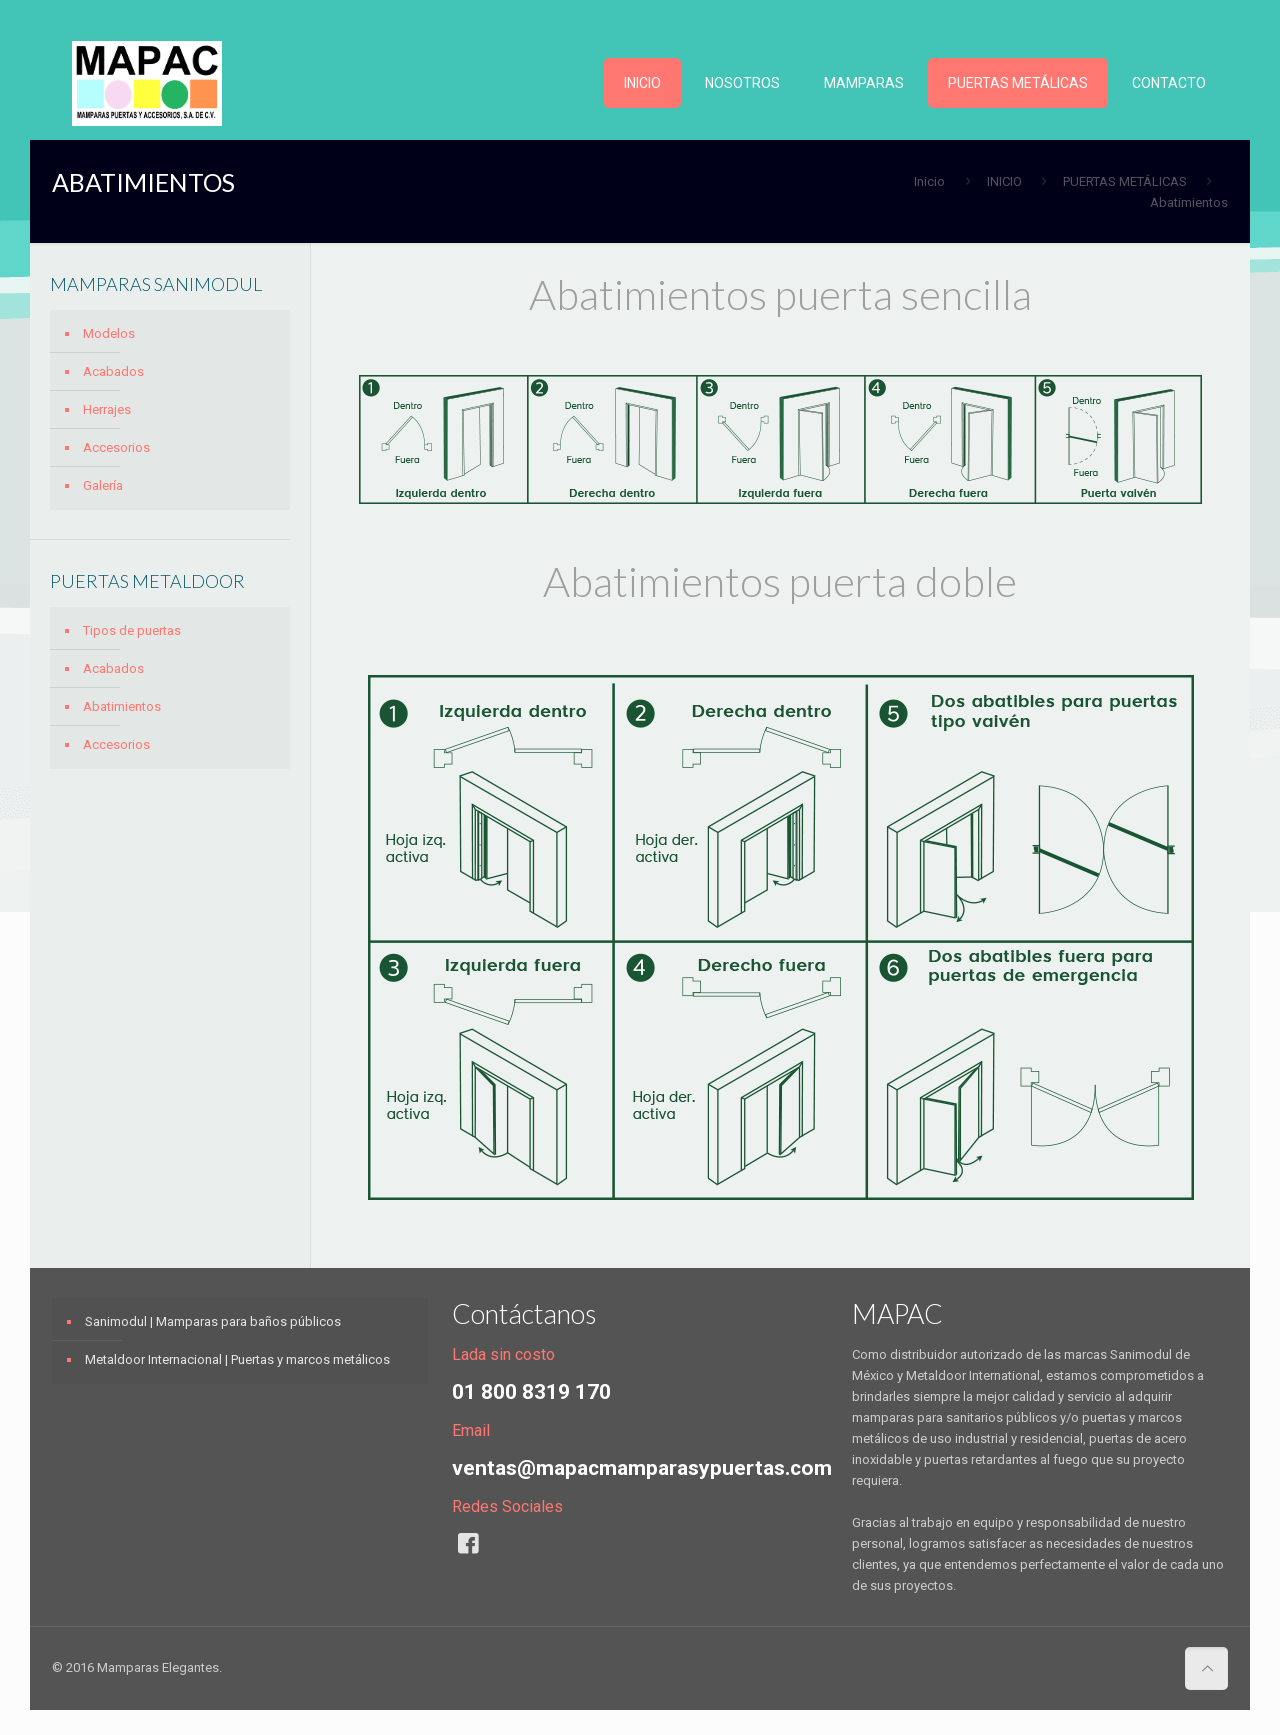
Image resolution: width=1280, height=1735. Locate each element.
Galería (103, 485)
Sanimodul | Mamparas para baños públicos (213, 1321)
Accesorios (116, 447)
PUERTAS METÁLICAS (1125, 181)
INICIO (1004, 181)
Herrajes (107, 409)
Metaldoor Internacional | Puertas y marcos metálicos (237, 1359)
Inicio (929, 181)
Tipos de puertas (132, 630)
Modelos (109, 333)
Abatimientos (122, 706)
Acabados (113, 371)
